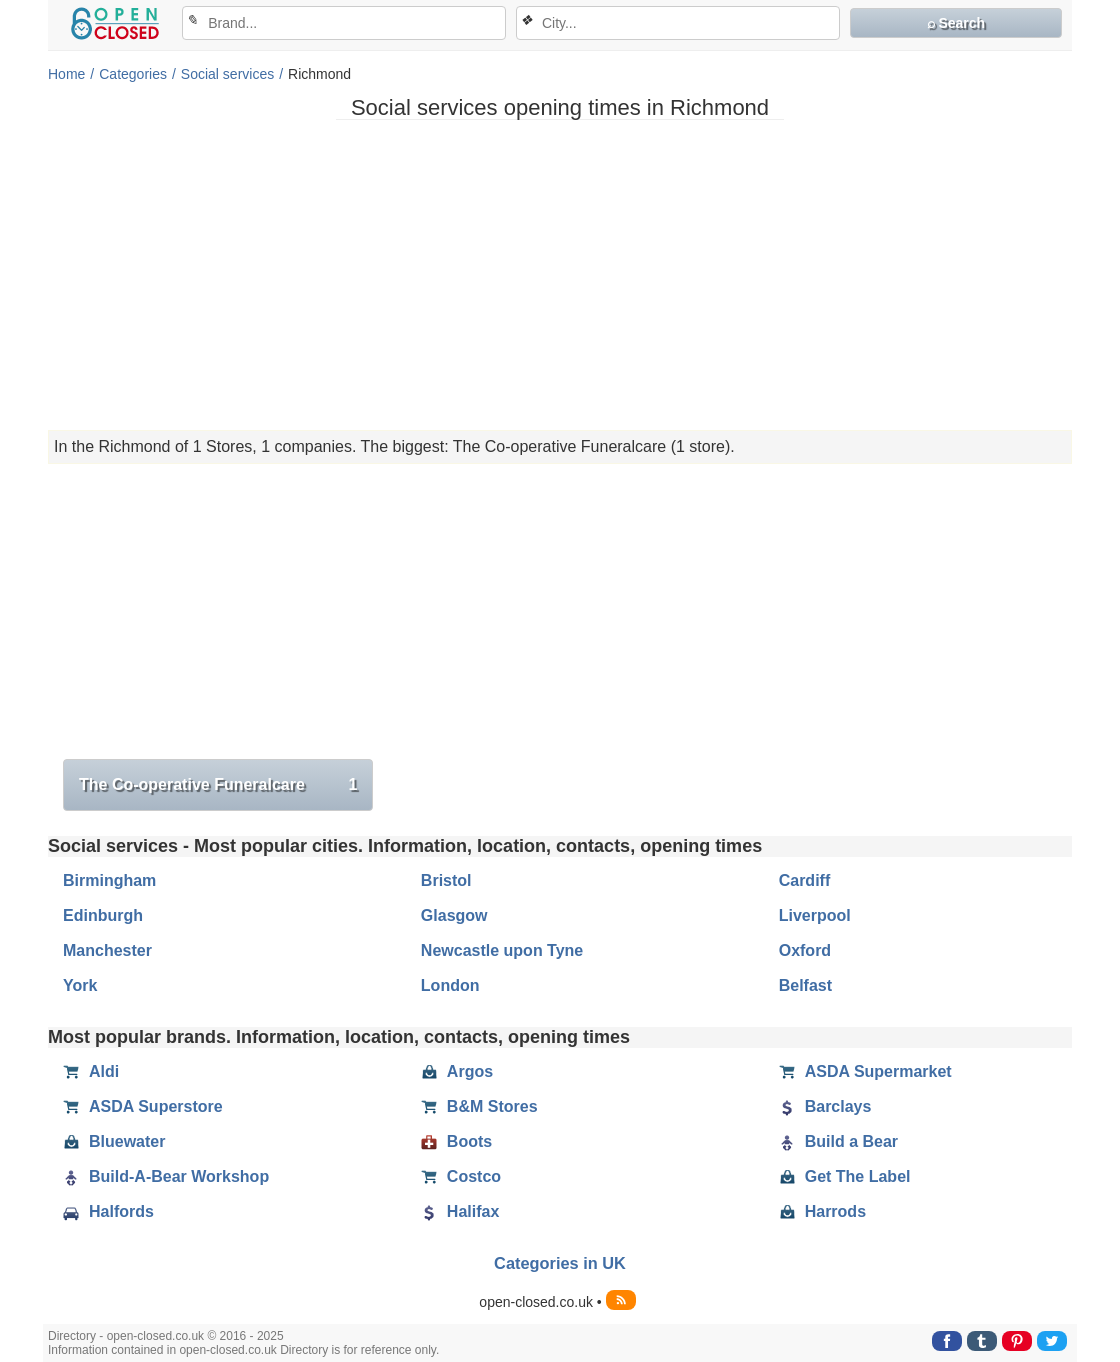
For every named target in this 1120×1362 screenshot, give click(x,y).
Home (66, 74)
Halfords (108, 1212)
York (80, 985)
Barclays (825, 1107)
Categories (133, 74)
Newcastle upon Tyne (502, 950)
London (450, 985)
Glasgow (454, 915)
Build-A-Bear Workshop (166, 1177)
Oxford (805, 950)
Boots (456, 1142)
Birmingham (109, 880)
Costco (461, 1177)
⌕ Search (956, 23)
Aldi (91, 1072)
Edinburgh (103, 915)
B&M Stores (479, 1107)
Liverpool (815, 915)
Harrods (822, 1212)
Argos (457, 1072)
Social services (227, 74)
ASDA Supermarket (865, 1072)
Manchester (107, 950)
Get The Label (845, 1177)
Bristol (446, 880)
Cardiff (805, 880)
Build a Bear (838, 1142)
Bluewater (114, 1142)
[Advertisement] (560, 275)
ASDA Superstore (143, 1107)
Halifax (460, 1212)
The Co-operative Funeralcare (218, 785)
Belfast (805, 985)
